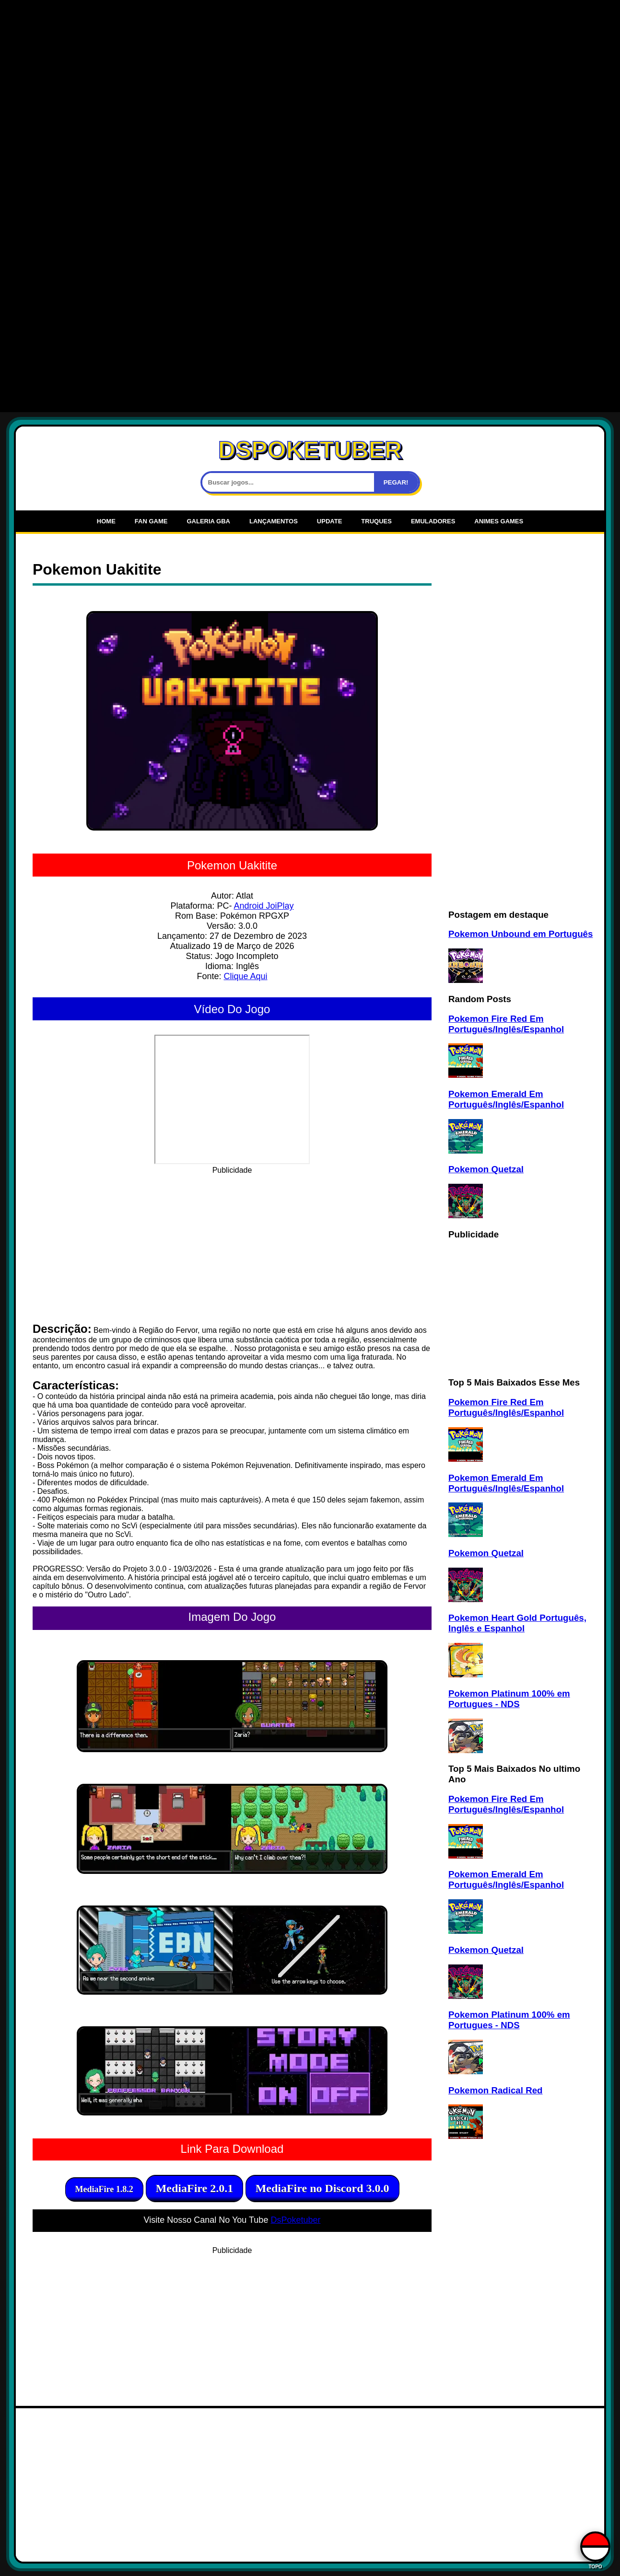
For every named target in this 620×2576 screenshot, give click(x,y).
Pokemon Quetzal (486, 1169)
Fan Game (151, 521)
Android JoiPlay (263, 906)
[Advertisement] (310, 72)
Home (106, 521)
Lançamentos (273, 521)
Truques (376, 521)
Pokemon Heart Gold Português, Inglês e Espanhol (517, 1623)
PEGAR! (396, 482)
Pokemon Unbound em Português (520, 934)
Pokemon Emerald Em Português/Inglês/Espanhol (506, 1099)
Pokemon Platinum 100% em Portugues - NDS (509, 1698)
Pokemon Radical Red (495, 2090)
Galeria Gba (208, 521)
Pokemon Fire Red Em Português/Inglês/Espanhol (506, 1024)
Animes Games (498, 521)
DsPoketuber (295, 2220)
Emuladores (433, 521)
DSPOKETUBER (310, 450)
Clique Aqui (245, 976)
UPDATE (329, 521)
